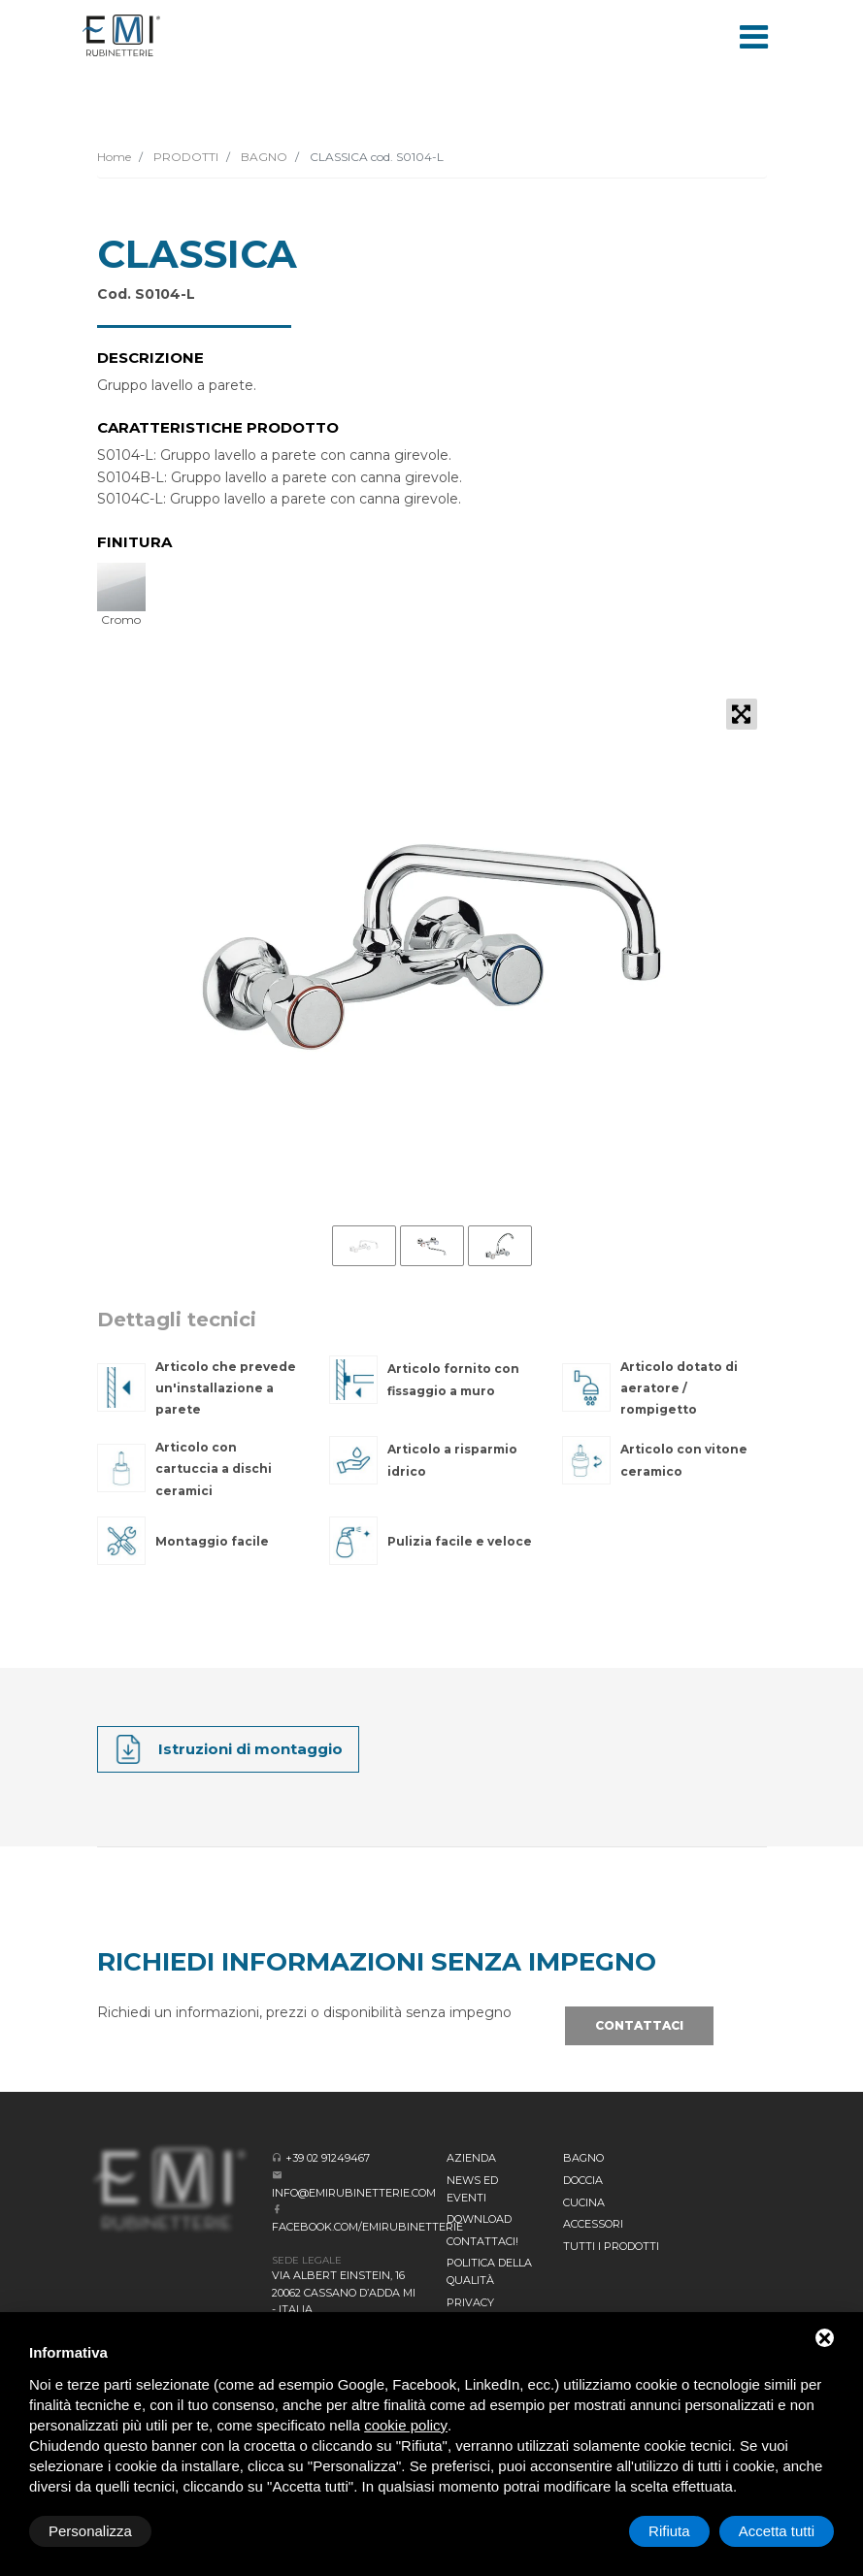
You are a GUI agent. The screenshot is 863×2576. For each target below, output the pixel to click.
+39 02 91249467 (327, 2158)
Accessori (593, 2224)
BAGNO (262, 156)
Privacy (470, 2302)
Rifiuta (669, 2531)
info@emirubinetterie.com (354, 2193)
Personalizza (90, 2531)
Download (479, 2219)
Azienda (471, 2158)
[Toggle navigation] (754, 35)
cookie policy (406, 2425)
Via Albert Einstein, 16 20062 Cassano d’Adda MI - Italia (343, 2292)
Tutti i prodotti (611, 2246)
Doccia (583, 2180)
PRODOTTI (184, 156)
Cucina (584, 2202)
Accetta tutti (776, 2531)
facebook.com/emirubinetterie (367, 2227)
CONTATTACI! (482, 2241)
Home (114, 156)
